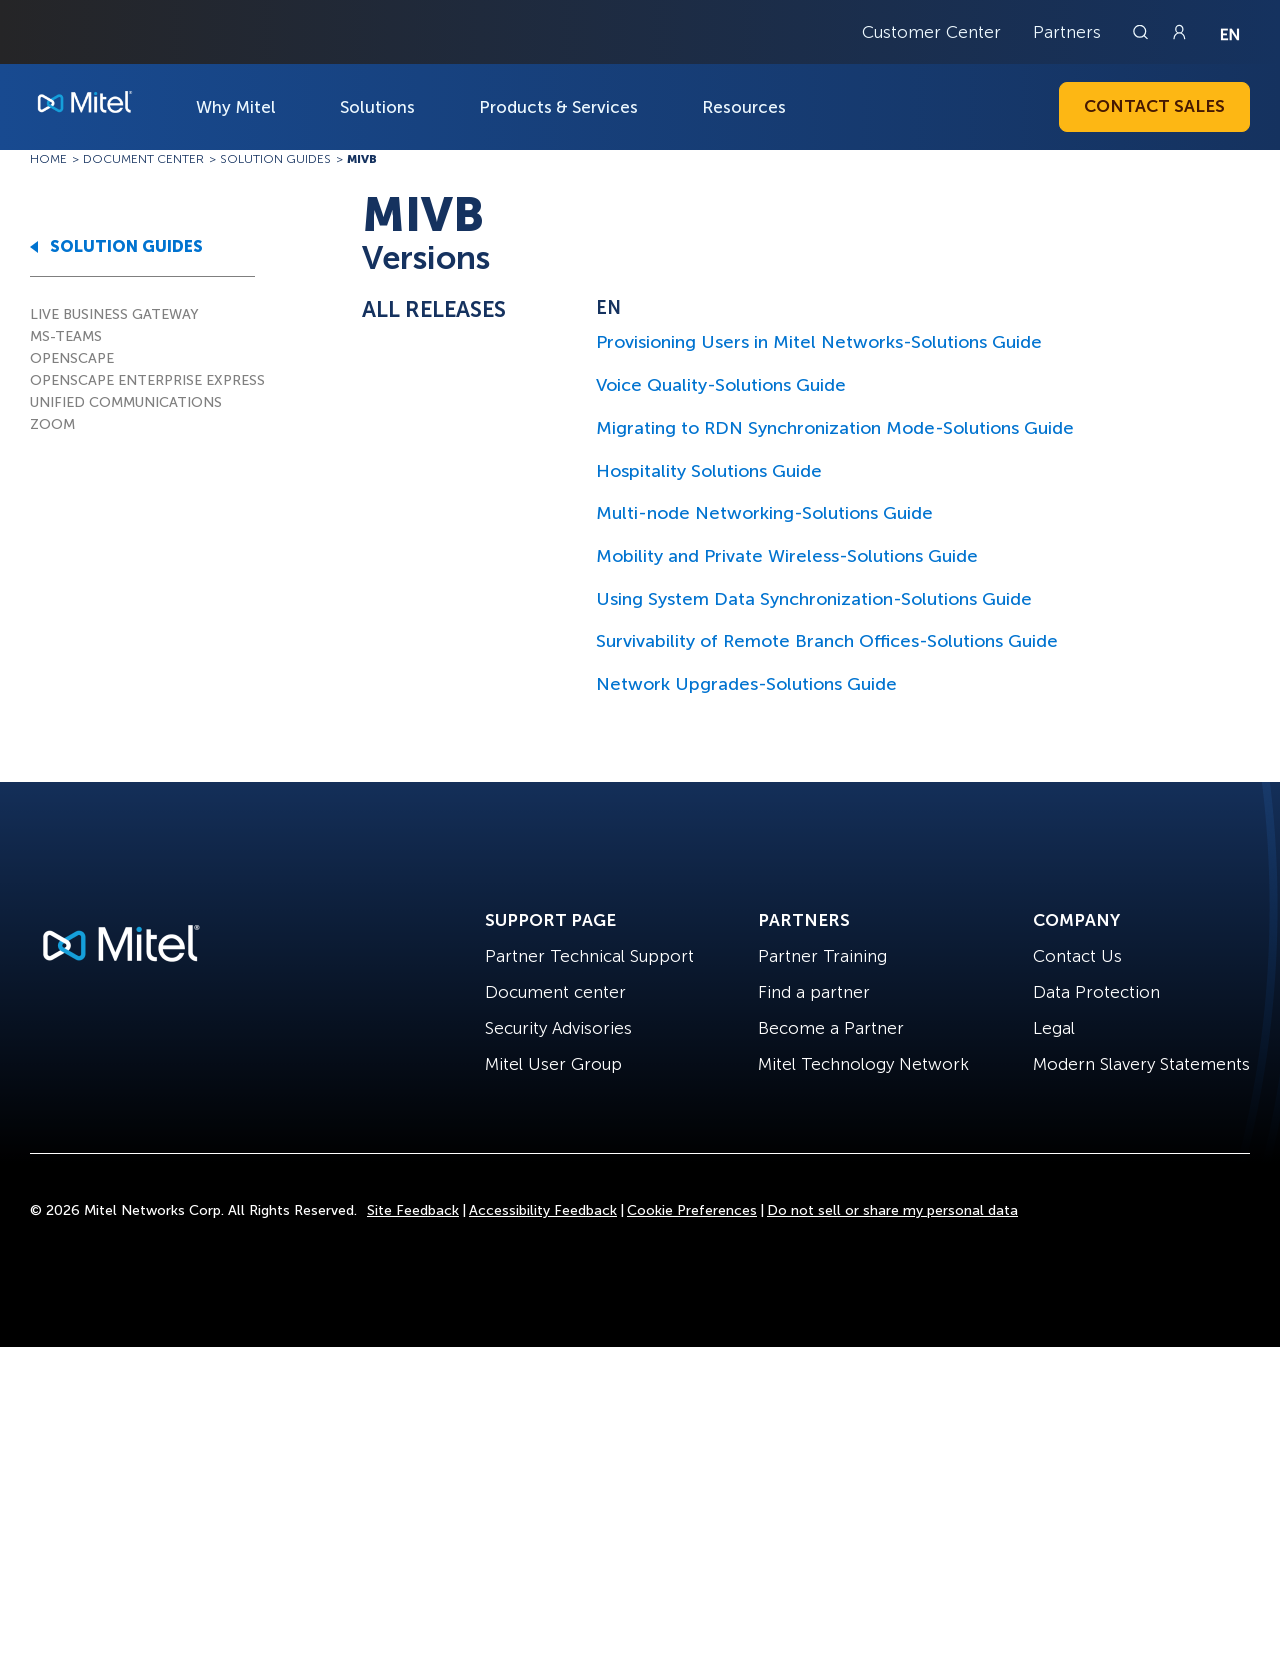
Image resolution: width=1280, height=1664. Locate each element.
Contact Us (1077, 956)
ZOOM (52, 424)
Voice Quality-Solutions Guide (721, 385)
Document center (555, 992)
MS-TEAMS (66, 336)
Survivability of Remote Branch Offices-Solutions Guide (827, 641)
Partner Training (822, 956)
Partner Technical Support (589, 956)
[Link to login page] (1179, 32)
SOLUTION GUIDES (126, 246)
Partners (1067, 32)
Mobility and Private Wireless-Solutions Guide (787, 556)
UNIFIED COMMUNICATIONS (126, 402)
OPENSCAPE (72, 358)
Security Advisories (558, 1028)
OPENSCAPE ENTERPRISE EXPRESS (147, 380)
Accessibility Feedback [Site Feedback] (543, 1210)
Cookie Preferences (692, 1210)
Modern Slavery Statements (1141, 1064)
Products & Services (558, 107)
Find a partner (814, 992)
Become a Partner (831, 1028)
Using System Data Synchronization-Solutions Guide (814, 599)
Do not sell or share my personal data (892, 1210)
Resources (744, 107)
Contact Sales (1154, 106)
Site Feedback (413, 1210)
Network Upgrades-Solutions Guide (746, 684)
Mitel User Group (553, 1064)
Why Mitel (236, 107)
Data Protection (1096, 992)
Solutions (377, 107)
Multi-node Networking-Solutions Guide (764, 513)
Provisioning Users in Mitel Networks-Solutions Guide (819, 342)
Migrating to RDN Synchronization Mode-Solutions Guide (835, 428)
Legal (1054, 1028)
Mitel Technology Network (863, 1064)
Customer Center (931, 32)
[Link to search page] (1143, 32)
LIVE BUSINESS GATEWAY (114, 314)
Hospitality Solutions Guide (709, 471)
